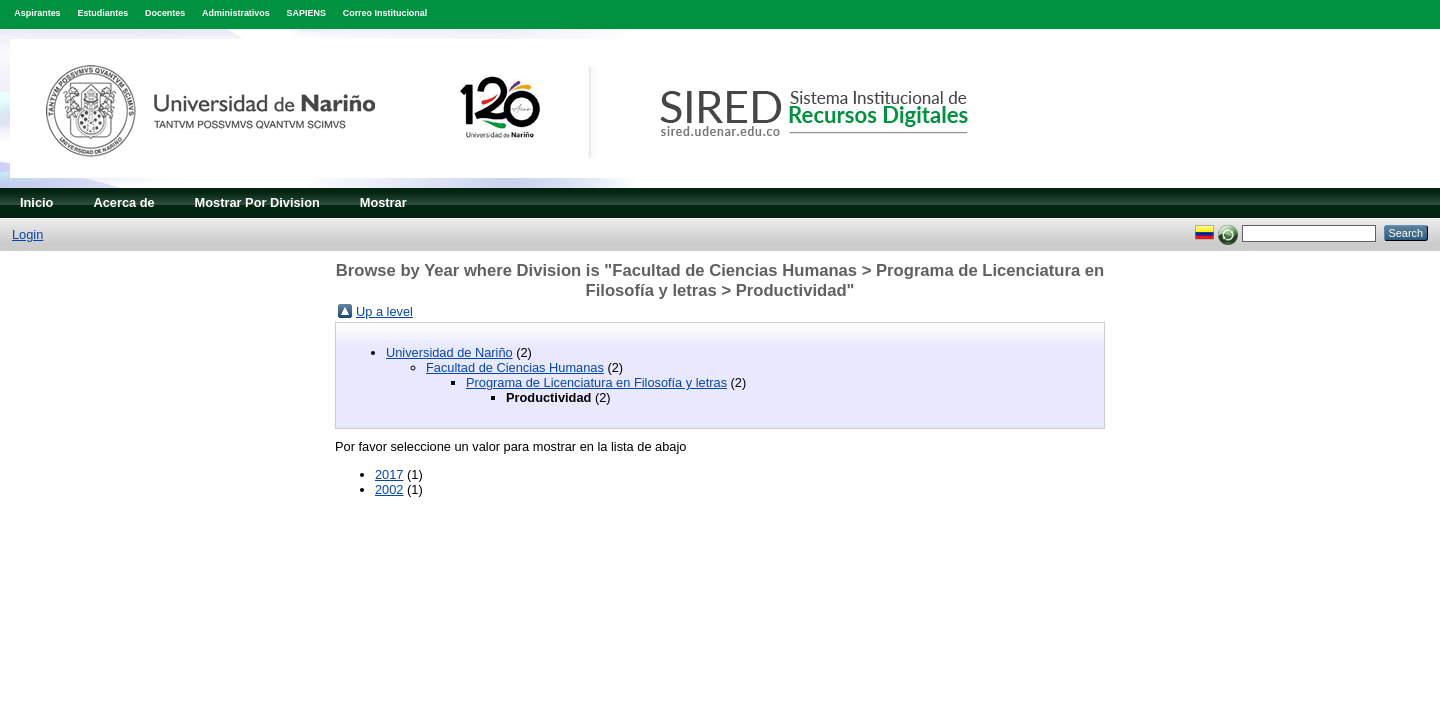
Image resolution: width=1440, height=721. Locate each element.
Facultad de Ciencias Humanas (515, 367)
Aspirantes (37, 13)
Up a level (384, 311)
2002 (389, 489)
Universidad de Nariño (449, 352)
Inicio (36, 202)
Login (27, 234)
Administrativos (236, 13)
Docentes (165, 13)
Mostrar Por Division (257, 202)
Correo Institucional (385, 13)
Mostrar (383, 202)
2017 (389, 474)
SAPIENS (306, 13)
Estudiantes (102, 13)
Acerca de (123, 202)
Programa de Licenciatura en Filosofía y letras (596, 382)
